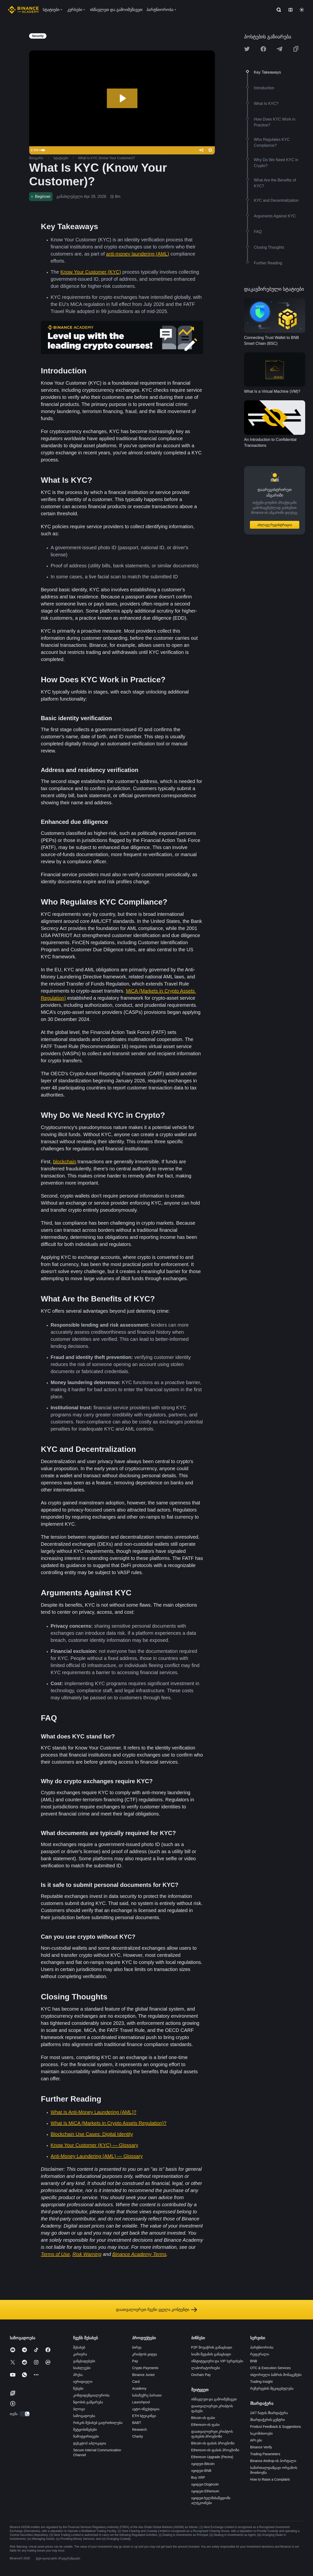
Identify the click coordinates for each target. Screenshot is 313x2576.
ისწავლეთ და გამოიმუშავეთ (214, 2399)
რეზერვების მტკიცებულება (271, 2388)
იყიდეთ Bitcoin (203, 2464)
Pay (135, 2361)
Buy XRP (198, 2477)
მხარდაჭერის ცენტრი (267, 2420)
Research (139, 2429)
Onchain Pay (201, 2375)
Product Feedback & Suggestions (275, 2427)
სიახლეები (81, 2368)
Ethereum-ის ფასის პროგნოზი (215, 2450)
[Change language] (290, 9)
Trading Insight (261, 2382)
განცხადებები (84, 2361)
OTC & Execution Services (270, 2368)
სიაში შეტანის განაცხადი (211, 2354)
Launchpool (141, 2402)
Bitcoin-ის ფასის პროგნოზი (213, 2443)
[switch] (25, 2414)
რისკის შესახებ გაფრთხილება (98, 2423)
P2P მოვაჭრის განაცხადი (211, 2347)
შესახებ (79, 2347)
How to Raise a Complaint (270, 2479)
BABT (136, 2423)
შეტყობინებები (85, 2429)
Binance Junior (143, 2375)
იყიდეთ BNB (201, 2471)
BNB (253, 2361)
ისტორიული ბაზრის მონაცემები (276, 2375)
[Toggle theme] (301, 10)
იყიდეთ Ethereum (205, 2491)
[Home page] (23, 10)
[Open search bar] (277, 9)
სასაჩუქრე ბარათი (147, 2395)
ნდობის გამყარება (88, 2402)
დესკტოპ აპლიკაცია (89, 2443)
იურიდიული (82, 2382)
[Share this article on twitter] (247, 49)
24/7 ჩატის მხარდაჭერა (269, 2413)
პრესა (78, 2375)
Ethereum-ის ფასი (205, 2425)
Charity (137, 2436)
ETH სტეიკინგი (144, 2416)
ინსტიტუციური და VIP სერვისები (217, 2361)
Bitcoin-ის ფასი (203, 2418)
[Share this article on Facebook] (263, 49)
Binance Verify (261, 2447)
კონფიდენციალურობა (91, 2395)
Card (135, 2382)
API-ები (256, 2440)
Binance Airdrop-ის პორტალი (273, 2461)
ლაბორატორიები (205, 2368)
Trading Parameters (265, 2454)
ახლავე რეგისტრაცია (274, 525)
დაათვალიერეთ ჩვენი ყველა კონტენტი (156, 2309)
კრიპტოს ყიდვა (144, 2354)
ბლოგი (79, 2409)
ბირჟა (137, 2347)
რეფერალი (259, 2354)
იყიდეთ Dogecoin (205, 2484)
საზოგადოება (84, 2416)
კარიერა (80, 2354)
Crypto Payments (145, 2368)
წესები (78, 2388)
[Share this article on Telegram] (279, 49)
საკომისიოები (261, 2433)
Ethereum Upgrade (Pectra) (212, 2457)
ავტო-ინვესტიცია (145, 2409)
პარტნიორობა (261, 2347)
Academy (139, 2388)
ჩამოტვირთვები (86, 2436)
